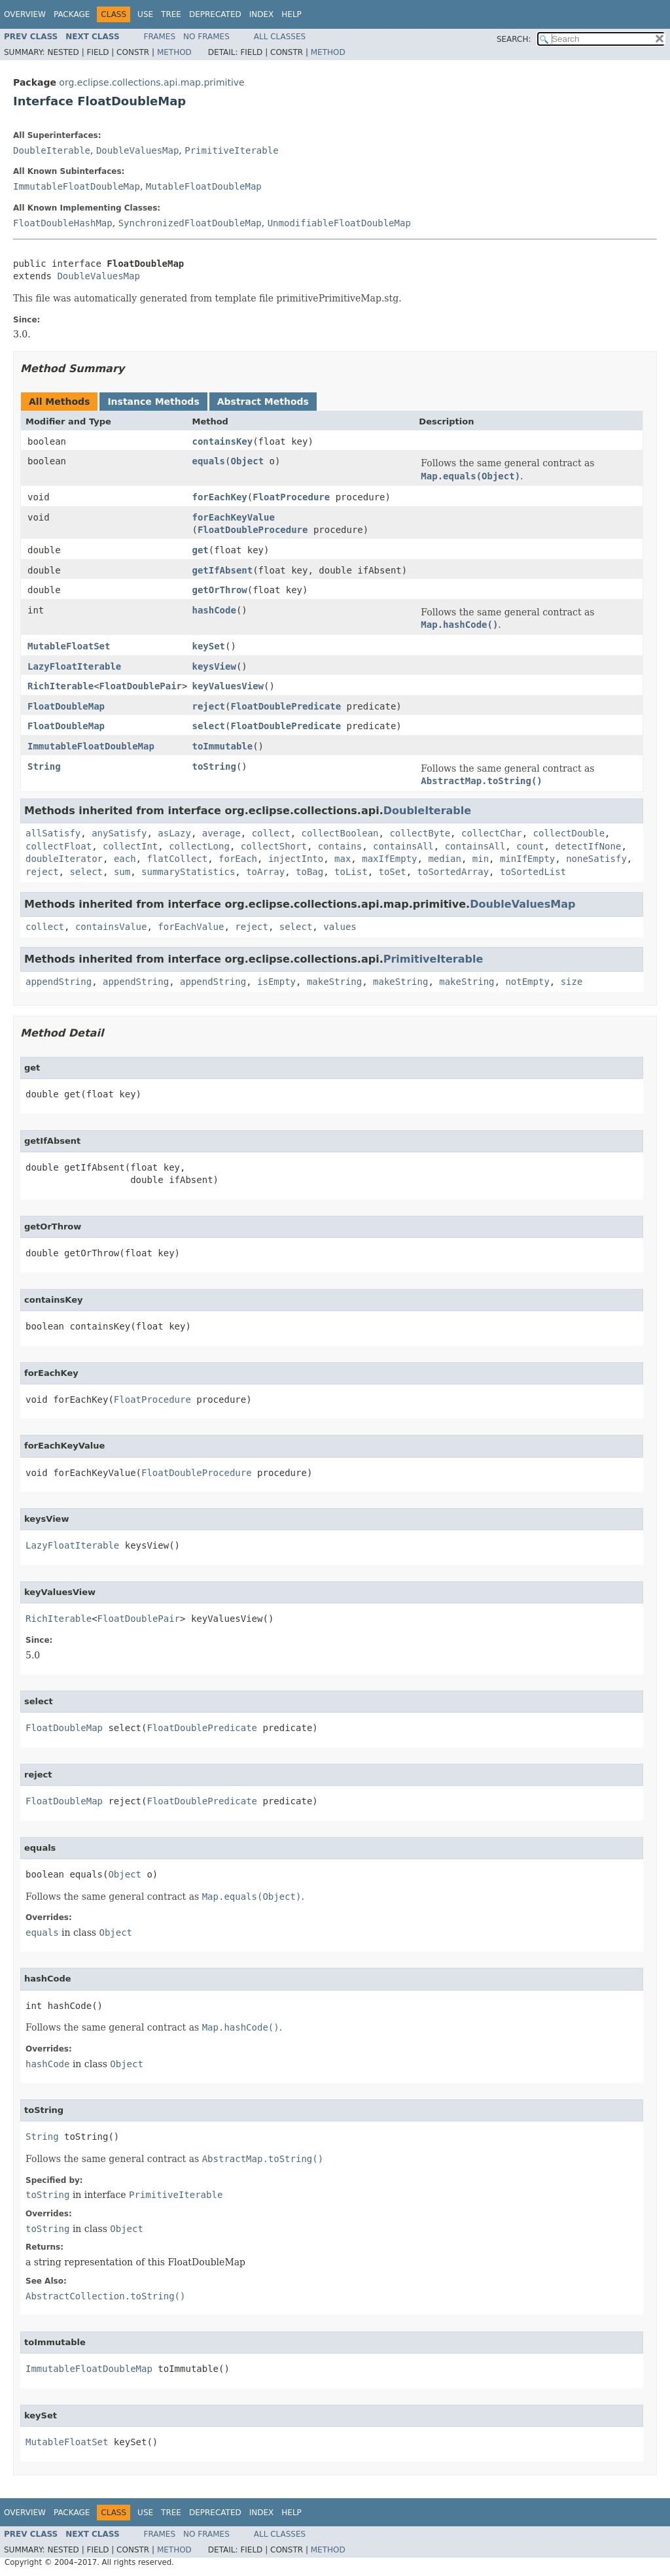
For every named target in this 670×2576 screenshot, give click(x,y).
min (480, 858)
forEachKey (219, 497)
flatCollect (177, 858)
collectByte (419, 833)
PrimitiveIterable (231, 150)
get (200, 550)
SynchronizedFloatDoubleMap (190, 223)
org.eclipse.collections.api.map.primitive (151, 82)
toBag (309, 872)
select (208, 726)
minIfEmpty (527, 858)
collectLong (199, 846)
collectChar (491, 833)
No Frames (206, 36)
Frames (160, 36)
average (221, 833)
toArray (265, 872)
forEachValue (191, 926)
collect (271, 833)
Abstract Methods (263, 401)
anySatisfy (119, 833)
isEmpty (276, 981)
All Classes (280, 36)
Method (174, 52)
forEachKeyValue (233, 517)
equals (208, 461)
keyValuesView (228, 686)
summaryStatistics (188, 872)
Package (72, 14)
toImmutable (222, 746)
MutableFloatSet (68, 646)
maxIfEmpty (389, 858)
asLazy (174, 833)
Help (291, 14)
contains (340, 846)
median (444, 858)
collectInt (130, 846)
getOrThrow (219, 590)
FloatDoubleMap (66, 706)
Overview (25, 14)
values (340, 926)
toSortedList (533, 872)
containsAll (403, 846)
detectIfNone (588, 846)
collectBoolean (340, 833)
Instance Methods (153, 401)
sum (122, 872)
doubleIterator (64, 858)
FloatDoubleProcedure (253, 529)
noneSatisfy (596, 858)
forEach (238, 858)
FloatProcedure (291, 497)
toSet (392, 872)
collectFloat (59, 846)
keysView (214, 666)
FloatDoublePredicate (285, 706)
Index (261, 14)
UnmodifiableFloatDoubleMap (339, 223)
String (44, 766)
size (572, 981)
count (530, 846)
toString (214, 766)
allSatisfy (53, 833)
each (125, 858)
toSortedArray (453, 872)
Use (145, 14)
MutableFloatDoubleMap (204, 186)
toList (351, 872)
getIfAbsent (222, 570)
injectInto (295, 858)
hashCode (214, 610)
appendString (59, 981)
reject (208, 706)
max (342, 858)
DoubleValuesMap (137, 150)
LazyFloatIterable (74, 666)
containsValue (111, 926)
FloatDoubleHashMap (63, 223)
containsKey (222, 441)
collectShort (274, 846)
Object (247, 461)
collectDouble (569, 833)
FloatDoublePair (140, 686)
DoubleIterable (51, 150)
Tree (171, 14)
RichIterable (60, 686)
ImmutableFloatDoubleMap (76, 186)
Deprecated (215, 14)
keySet (208, 646)
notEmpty (527, 981)
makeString (334, 981)
